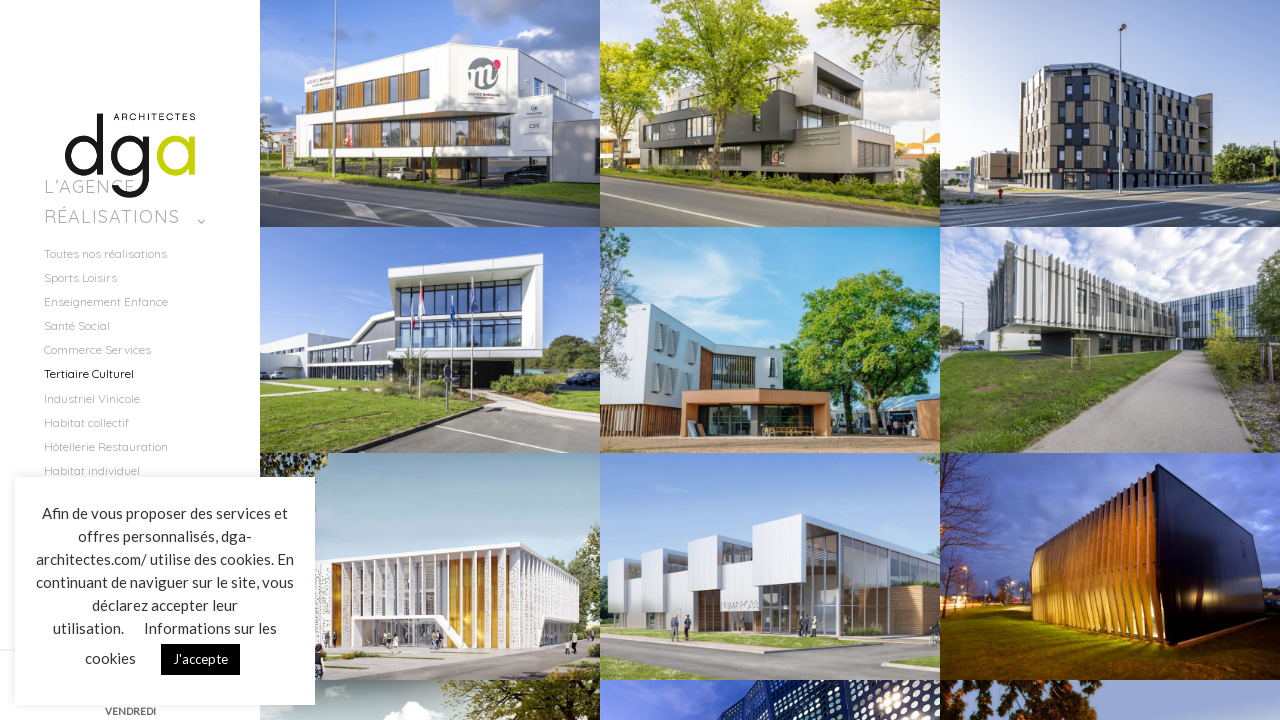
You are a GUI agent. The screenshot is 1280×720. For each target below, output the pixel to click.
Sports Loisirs (80, 277)
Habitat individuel (92, 470)
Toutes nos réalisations (105, 253)
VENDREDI (130, 711)
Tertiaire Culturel (89, 373)
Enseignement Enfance (106, 301)
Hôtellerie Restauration (106, 446)
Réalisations (112, 216)
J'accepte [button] (200, 659)
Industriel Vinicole (92, 398)
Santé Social (77, 325)
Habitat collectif (86, 422)
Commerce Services (97, 349)
